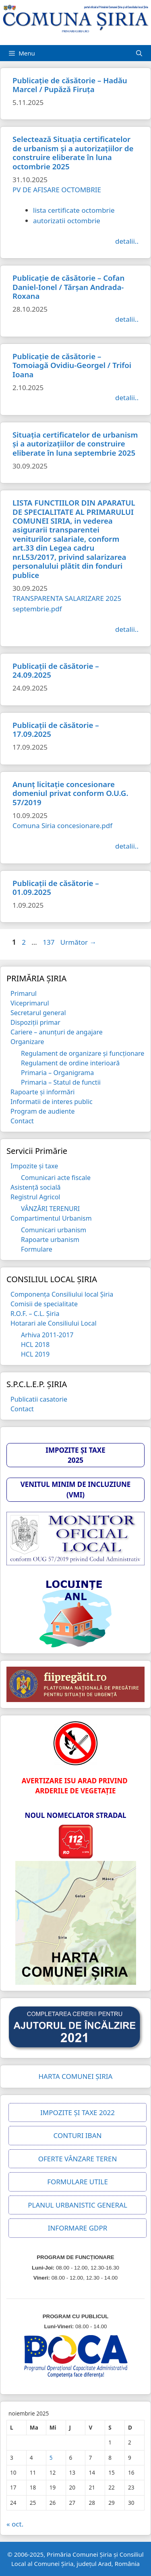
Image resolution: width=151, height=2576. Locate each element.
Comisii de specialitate (44, 1303)
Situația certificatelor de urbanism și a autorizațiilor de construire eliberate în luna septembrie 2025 (75, 444)
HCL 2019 (35, 1354)
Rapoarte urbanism (50, 1239)
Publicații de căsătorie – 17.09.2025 (55, 729)
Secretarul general (38, 1012)
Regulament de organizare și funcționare (82, 1053)
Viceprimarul (29, 1003)
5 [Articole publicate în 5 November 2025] (51, 2457)
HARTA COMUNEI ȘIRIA (76, 2076)
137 (49, 942)
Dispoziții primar (35, 1022)
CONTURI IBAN (78, 2135)
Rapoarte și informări (42, 1092)
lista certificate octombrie (74, 210)
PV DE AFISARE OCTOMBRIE (56, 189)
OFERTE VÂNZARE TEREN (77, 2158)
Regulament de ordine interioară (70, 1063)
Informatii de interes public (51, 1101)
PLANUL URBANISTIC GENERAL (77, 2205)
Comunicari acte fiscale (56, 1177)
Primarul (23, 993)
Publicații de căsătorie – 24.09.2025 (55, 670)
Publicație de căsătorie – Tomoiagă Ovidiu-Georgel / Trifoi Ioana (71, 365)
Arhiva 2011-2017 (47, 1334)
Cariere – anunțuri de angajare (56, 1032)
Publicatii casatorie (38, 1399)
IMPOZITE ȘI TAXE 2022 (77, 2112)
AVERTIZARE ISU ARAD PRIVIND (75, 1780)
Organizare (27, 1041)
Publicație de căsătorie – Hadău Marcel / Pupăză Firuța (69, 84)
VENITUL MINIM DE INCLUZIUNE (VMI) (76, 1489)
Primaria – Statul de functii (61, 1082)
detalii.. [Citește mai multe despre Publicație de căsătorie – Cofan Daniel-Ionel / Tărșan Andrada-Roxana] (127, 319)
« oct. (14, 2524)
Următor (78, 942)
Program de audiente (42, 1111)
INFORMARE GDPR (78, 2228)
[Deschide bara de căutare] (139, 53)
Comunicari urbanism (53, 1229)
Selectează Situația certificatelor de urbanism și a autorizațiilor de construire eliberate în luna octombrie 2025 (72, 152)
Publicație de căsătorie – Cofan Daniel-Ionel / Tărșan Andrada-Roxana (68, 287)
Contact (22, 1120)
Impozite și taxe (34, 1166)
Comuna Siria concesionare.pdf (62, 825)
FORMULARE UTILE (77, 2181)
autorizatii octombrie (66, 220)
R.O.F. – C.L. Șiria (34, 1313)
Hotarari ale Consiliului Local (53, 1323)
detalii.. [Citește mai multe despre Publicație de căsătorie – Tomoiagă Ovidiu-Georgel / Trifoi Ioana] (127, 397)
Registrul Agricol (35, 1196)
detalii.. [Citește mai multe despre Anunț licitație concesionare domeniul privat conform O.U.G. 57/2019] (127, 846)
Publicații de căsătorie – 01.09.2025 (55, 887)
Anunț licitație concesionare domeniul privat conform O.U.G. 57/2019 (70, 793)
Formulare (36, 1249)
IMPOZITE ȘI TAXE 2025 (75, 1455)
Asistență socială (35, 1187)
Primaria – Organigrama (57, 1072)
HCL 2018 (35, 1344)
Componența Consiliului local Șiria (61, 1294)
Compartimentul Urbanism (51, 1218)
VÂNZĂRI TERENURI (50, 1208)
